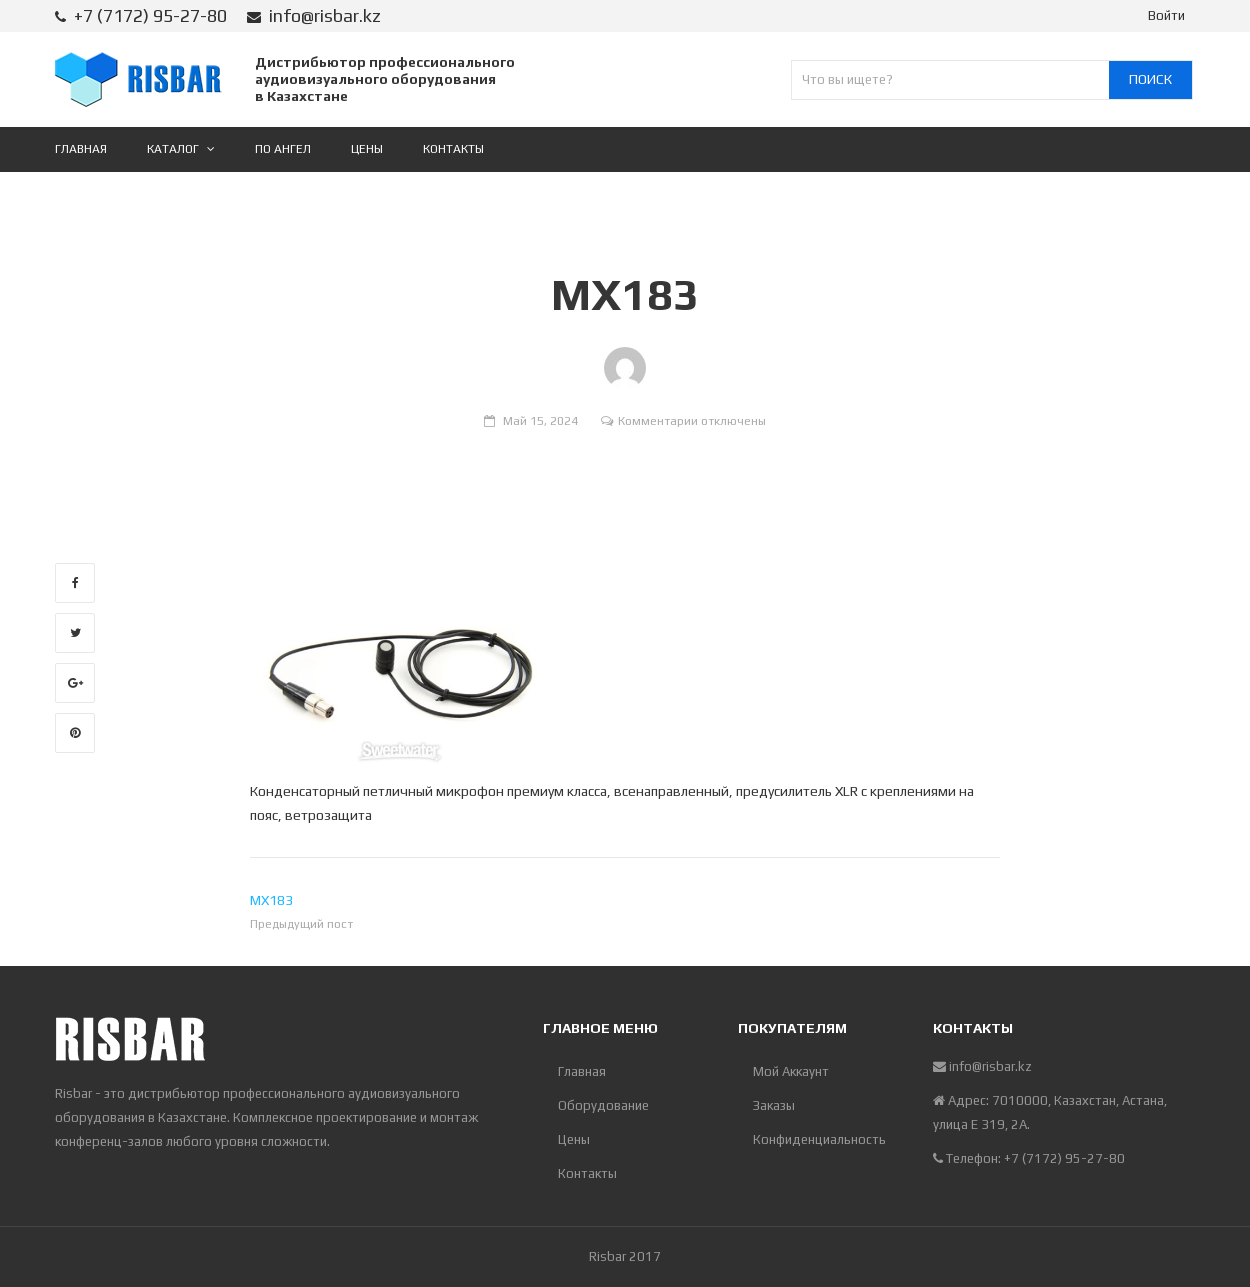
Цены (574, 1139)
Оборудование (603, 1105)
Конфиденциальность (819, 1139)
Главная (582, 1071)
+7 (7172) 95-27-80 (150, 15)
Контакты (587, 1173)
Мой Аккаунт (791, 1071)
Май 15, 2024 (540, 421)
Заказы (774, 1105)
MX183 (271, 900)
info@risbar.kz (325, 15)
